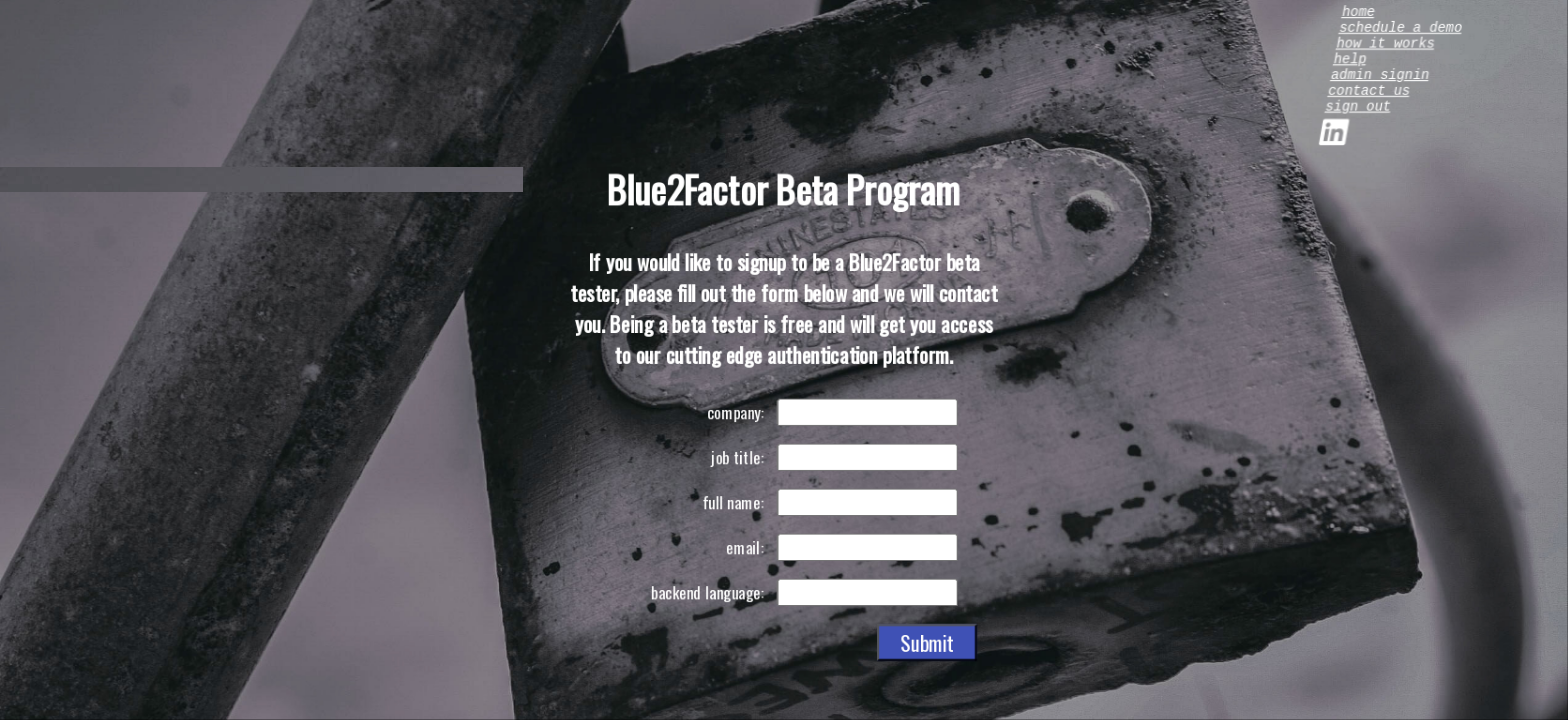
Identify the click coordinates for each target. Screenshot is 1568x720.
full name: (732, 502)
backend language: (707, 592)
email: (744, 547)
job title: (737, 457)
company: (735, 412)
